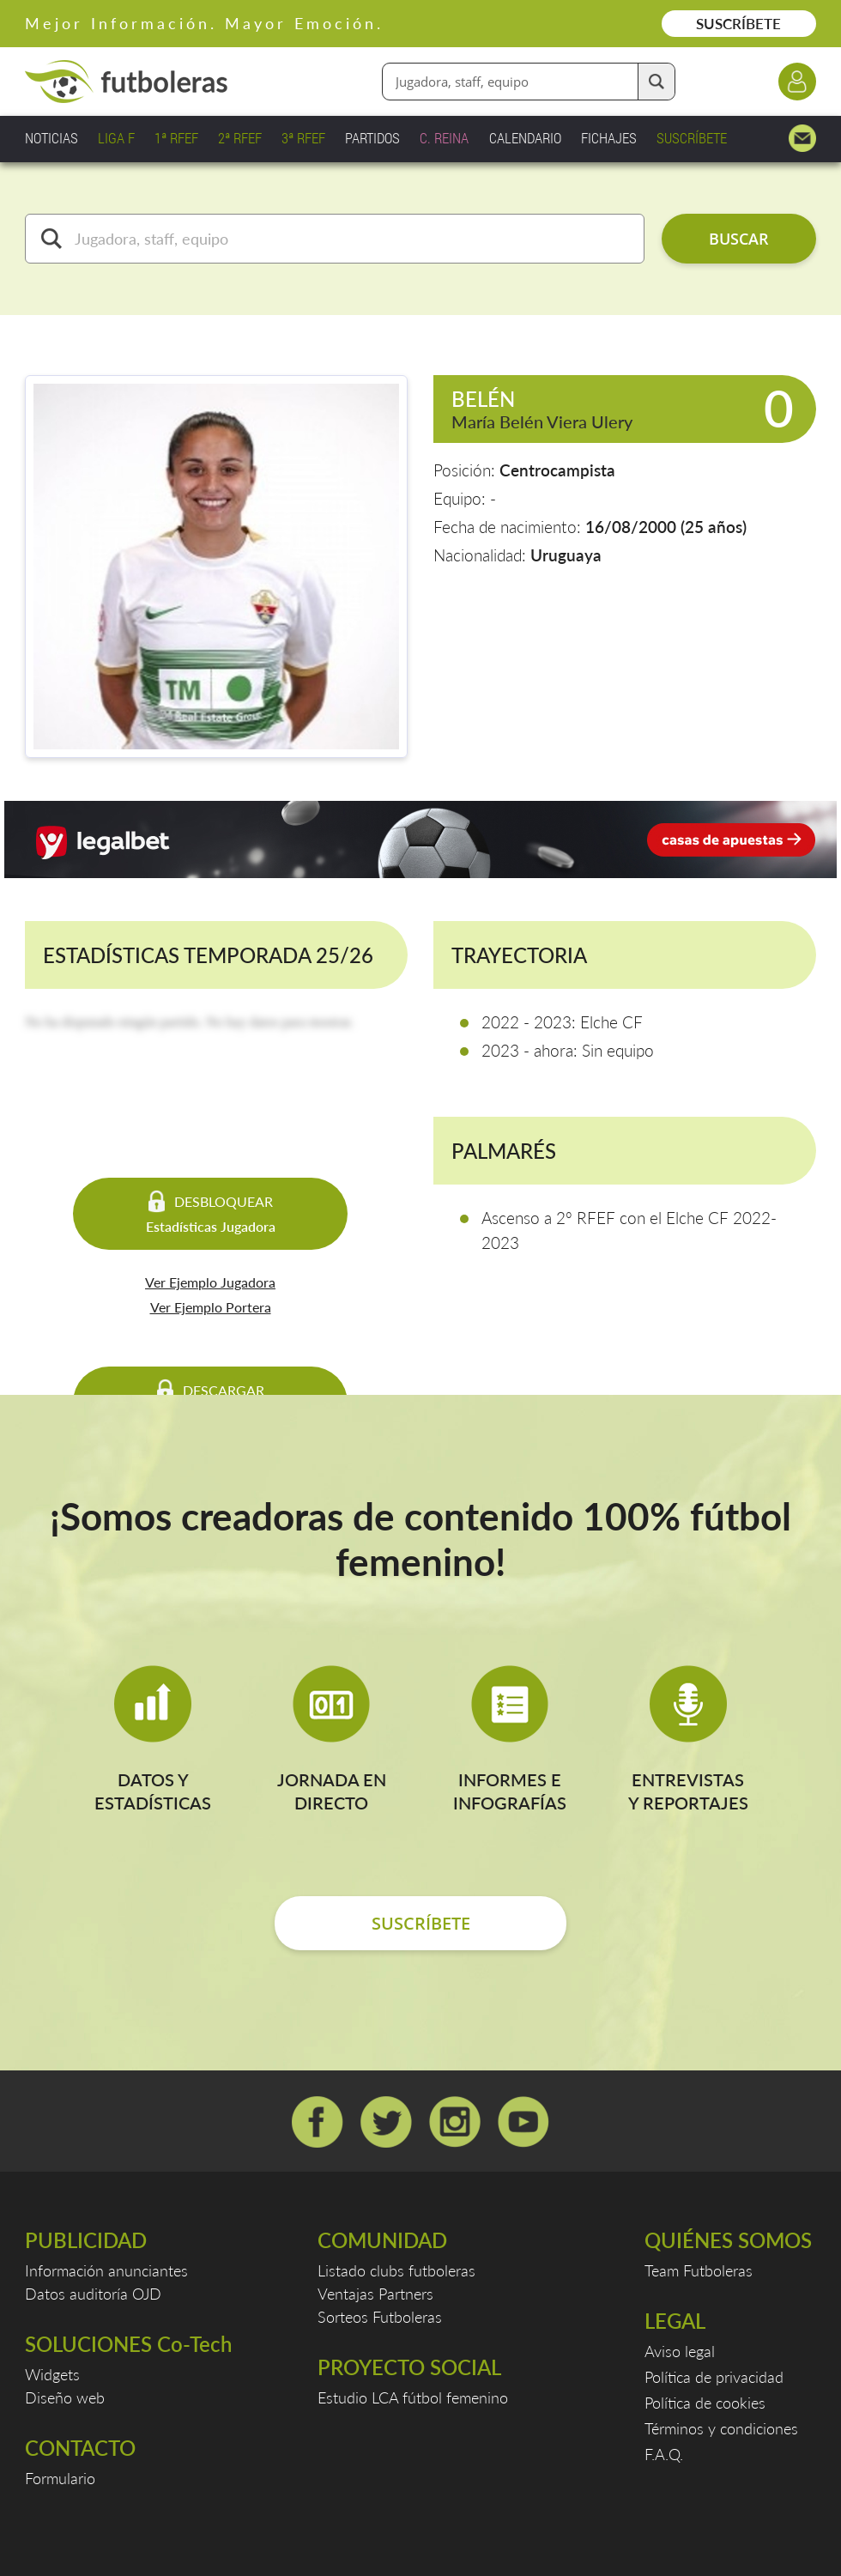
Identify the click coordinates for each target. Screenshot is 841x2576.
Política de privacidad (714, 2376)
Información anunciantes (106, 2270)
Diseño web (65, 2397)
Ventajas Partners (375, 2293)
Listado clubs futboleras (396, 2270)
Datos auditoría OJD (93, 2293)
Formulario (60, 2478)
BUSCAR (739, 238)
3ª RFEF (303, 138)
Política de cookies (704, 2402)
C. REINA (444, 138)
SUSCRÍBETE (738, 24)
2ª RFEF (240, 138)
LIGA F (116, 138)
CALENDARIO (525, 138)
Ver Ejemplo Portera (210, 1307)
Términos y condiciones (721, 2428)
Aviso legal (679, 2351)
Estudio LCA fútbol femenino (413, 2397)
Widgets (52, 2374)
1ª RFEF (176, 138)
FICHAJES (609, 138)
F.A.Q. (663, 2454)
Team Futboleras (698, 2270)
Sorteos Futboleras (380, 2316)
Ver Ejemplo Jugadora (210, 1282)
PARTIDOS (372, 138)
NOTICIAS (51, 138)
